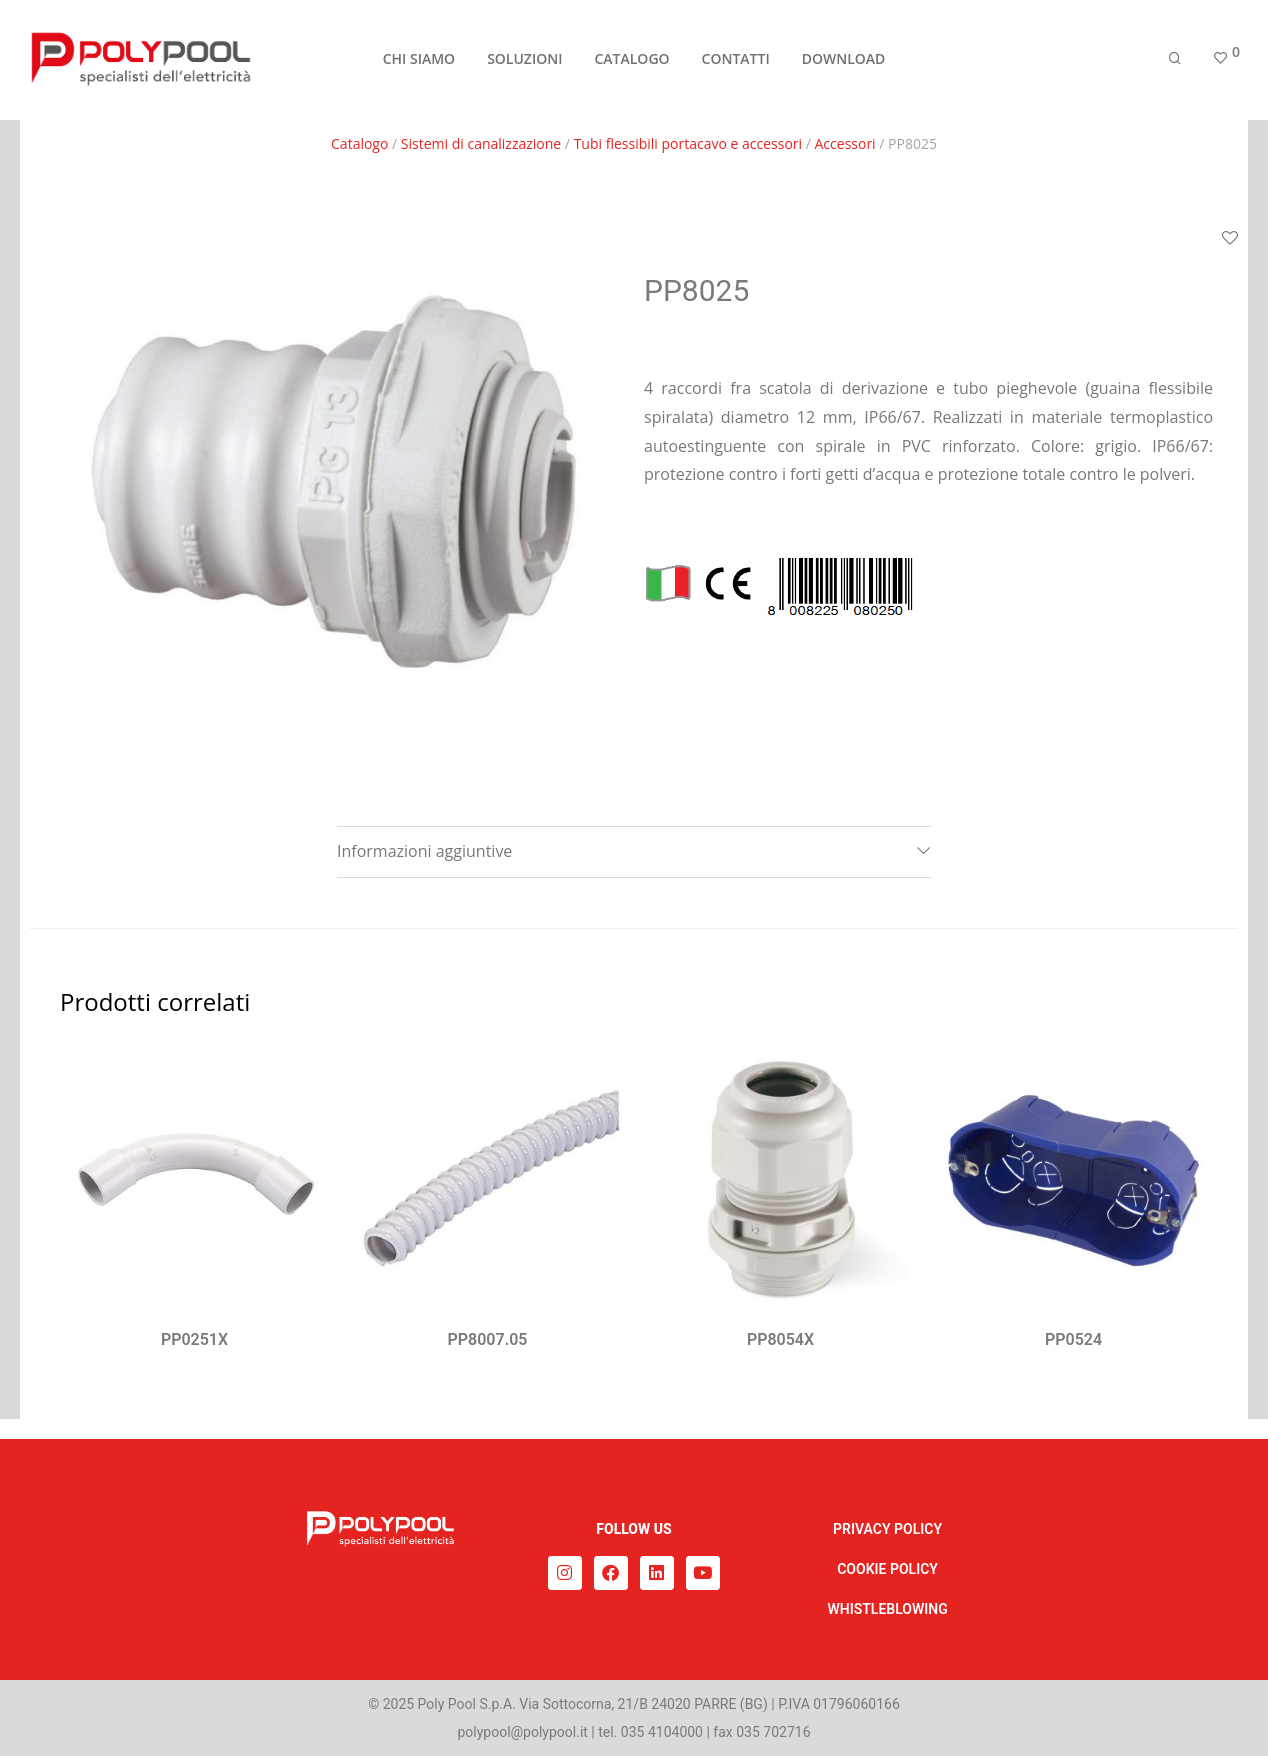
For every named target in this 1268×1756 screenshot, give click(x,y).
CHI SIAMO (419, 61)
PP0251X (194, 1339)
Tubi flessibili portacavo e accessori (688, 143)
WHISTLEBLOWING (887, 1609)
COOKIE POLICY (887, 1569)
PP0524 (1073, 1339)
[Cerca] (1175, 62)
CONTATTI (736, 61)
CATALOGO (631, 61)
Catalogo (359, 143)
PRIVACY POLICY (887, 1529)
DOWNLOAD (844, 61)
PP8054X (780, 1339)
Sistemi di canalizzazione (481, 143)
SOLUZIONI (524, 61)
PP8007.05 (488, 1339)
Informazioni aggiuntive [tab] (424, 851)
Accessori (845, 143)
